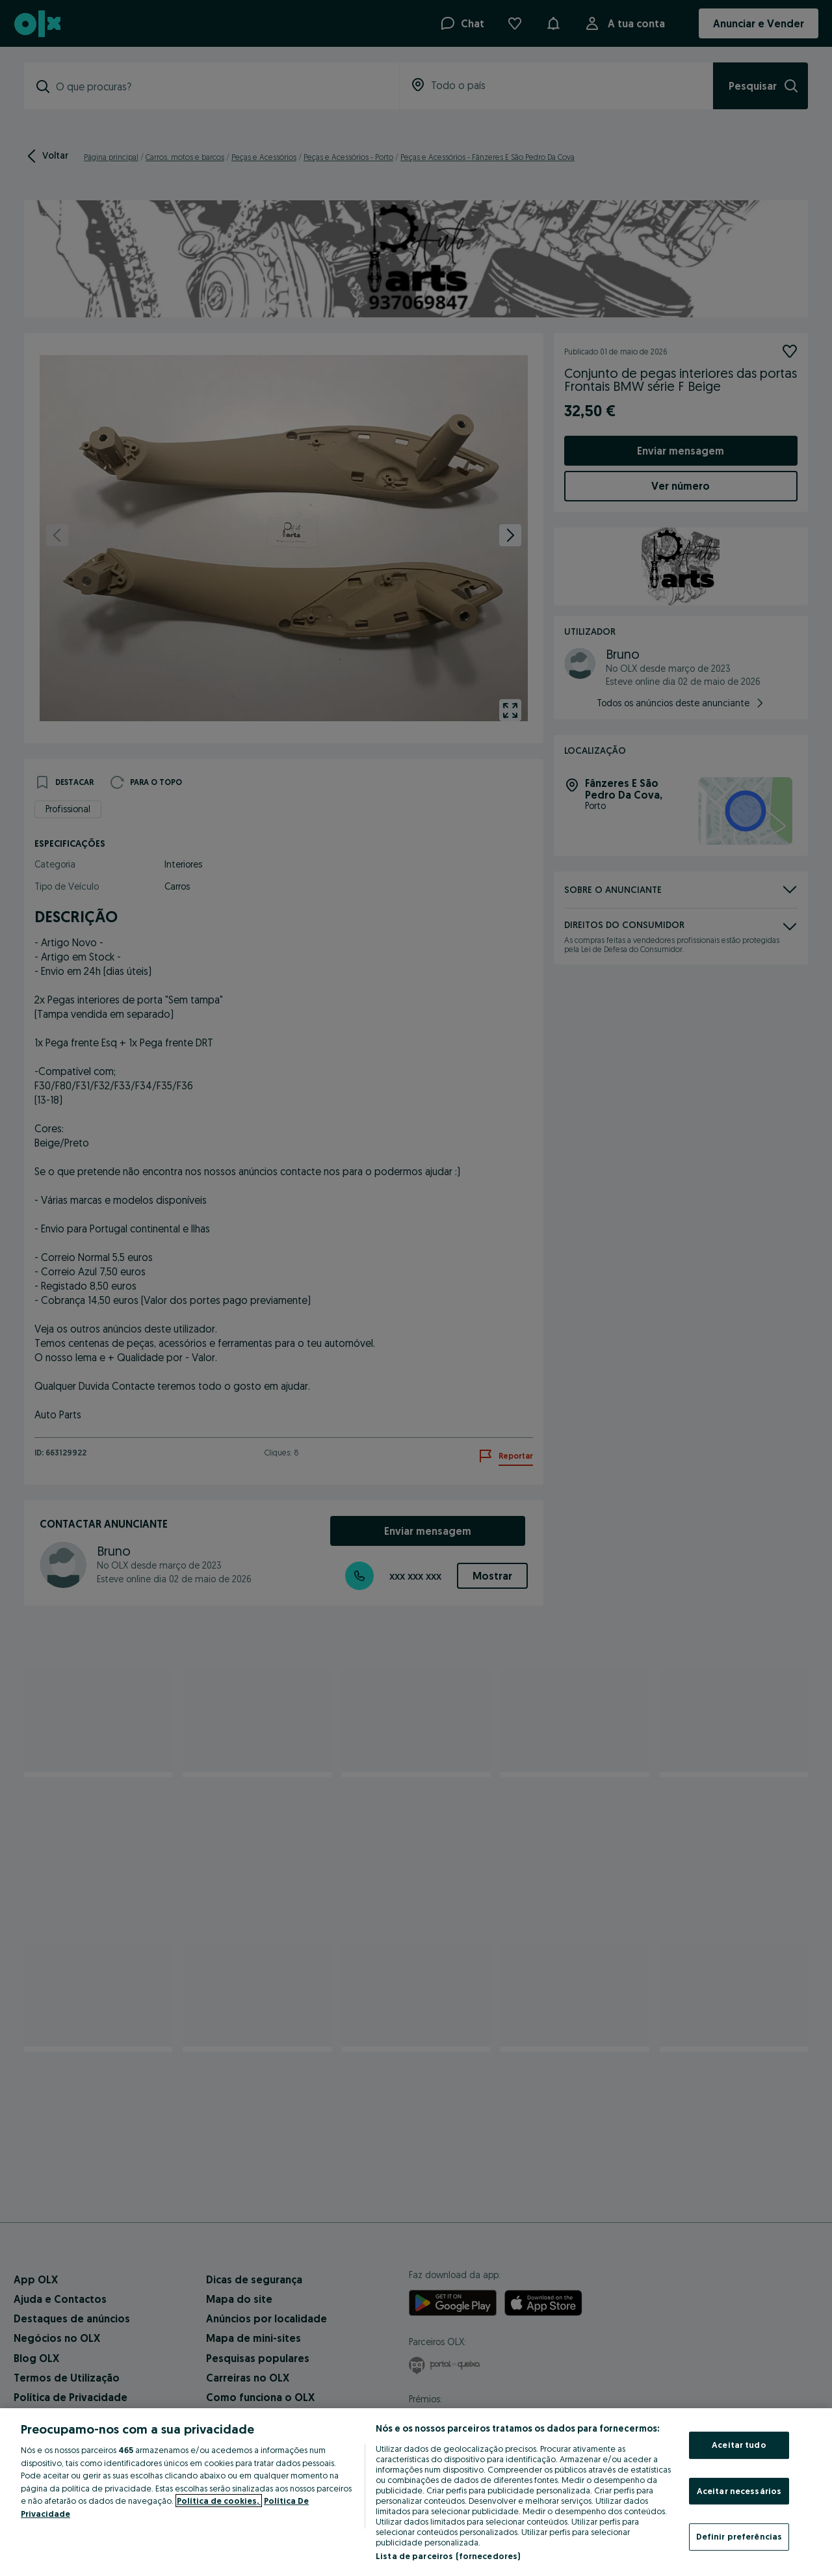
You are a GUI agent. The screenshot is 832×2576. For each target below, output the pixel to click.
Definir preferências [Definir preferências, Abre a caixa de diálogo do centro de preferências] (739, 2536)
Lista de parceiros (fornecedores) (448, 2556)
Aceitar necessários (739, 2491)
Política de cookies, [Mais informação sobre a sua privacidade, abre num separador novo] (219, 2500)
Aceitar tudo (739, 2444)
